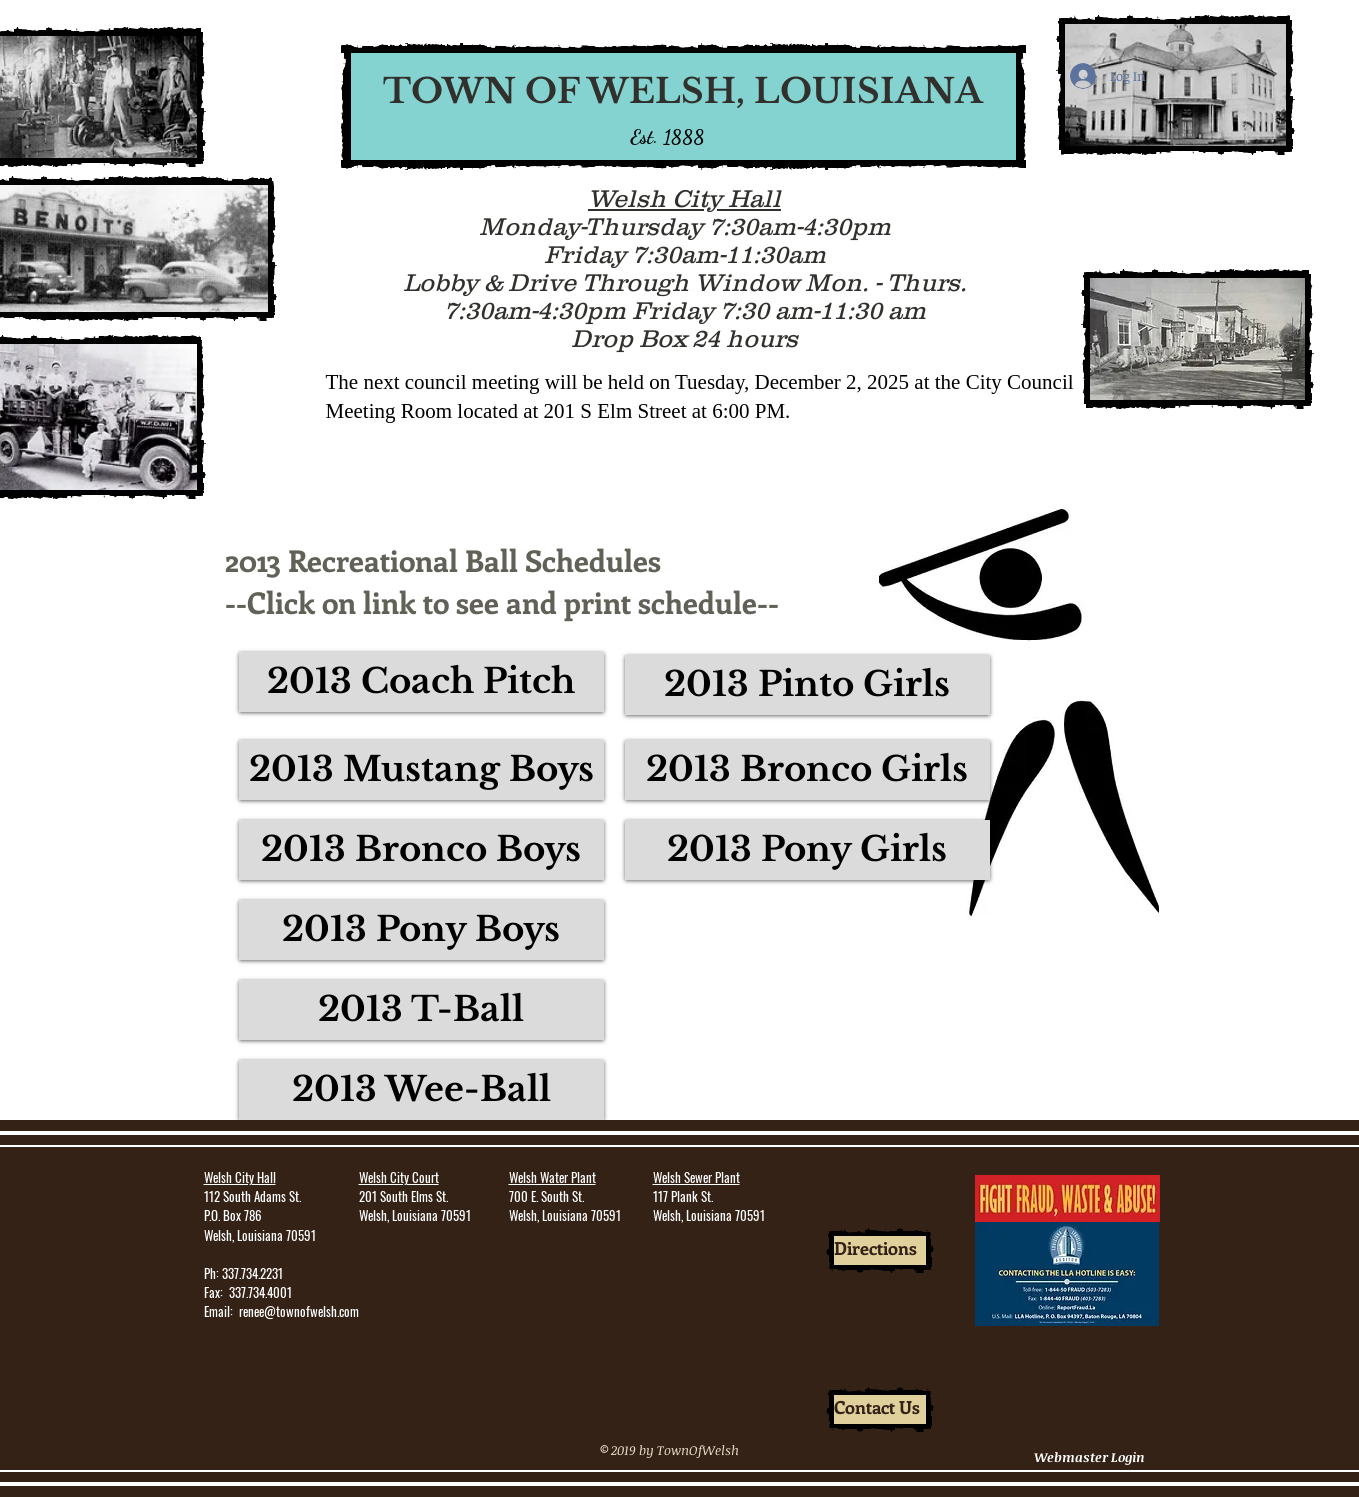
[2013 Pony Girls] (807, 850)
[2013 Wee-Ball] (421, 1090)
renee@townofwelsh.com (299, 1311)
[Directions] (880, 1250)
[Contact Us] (880, 1409)
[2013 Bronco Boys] (421, 850)
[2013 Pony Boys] (421, 930)
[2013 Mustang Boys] (421, 770)
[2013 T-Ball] (421, 1010)
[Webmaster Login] (1090, 1457)
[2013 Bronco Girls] (807, 770)
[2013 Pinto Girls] (807, 685)
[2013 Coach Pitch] (421, 682)
